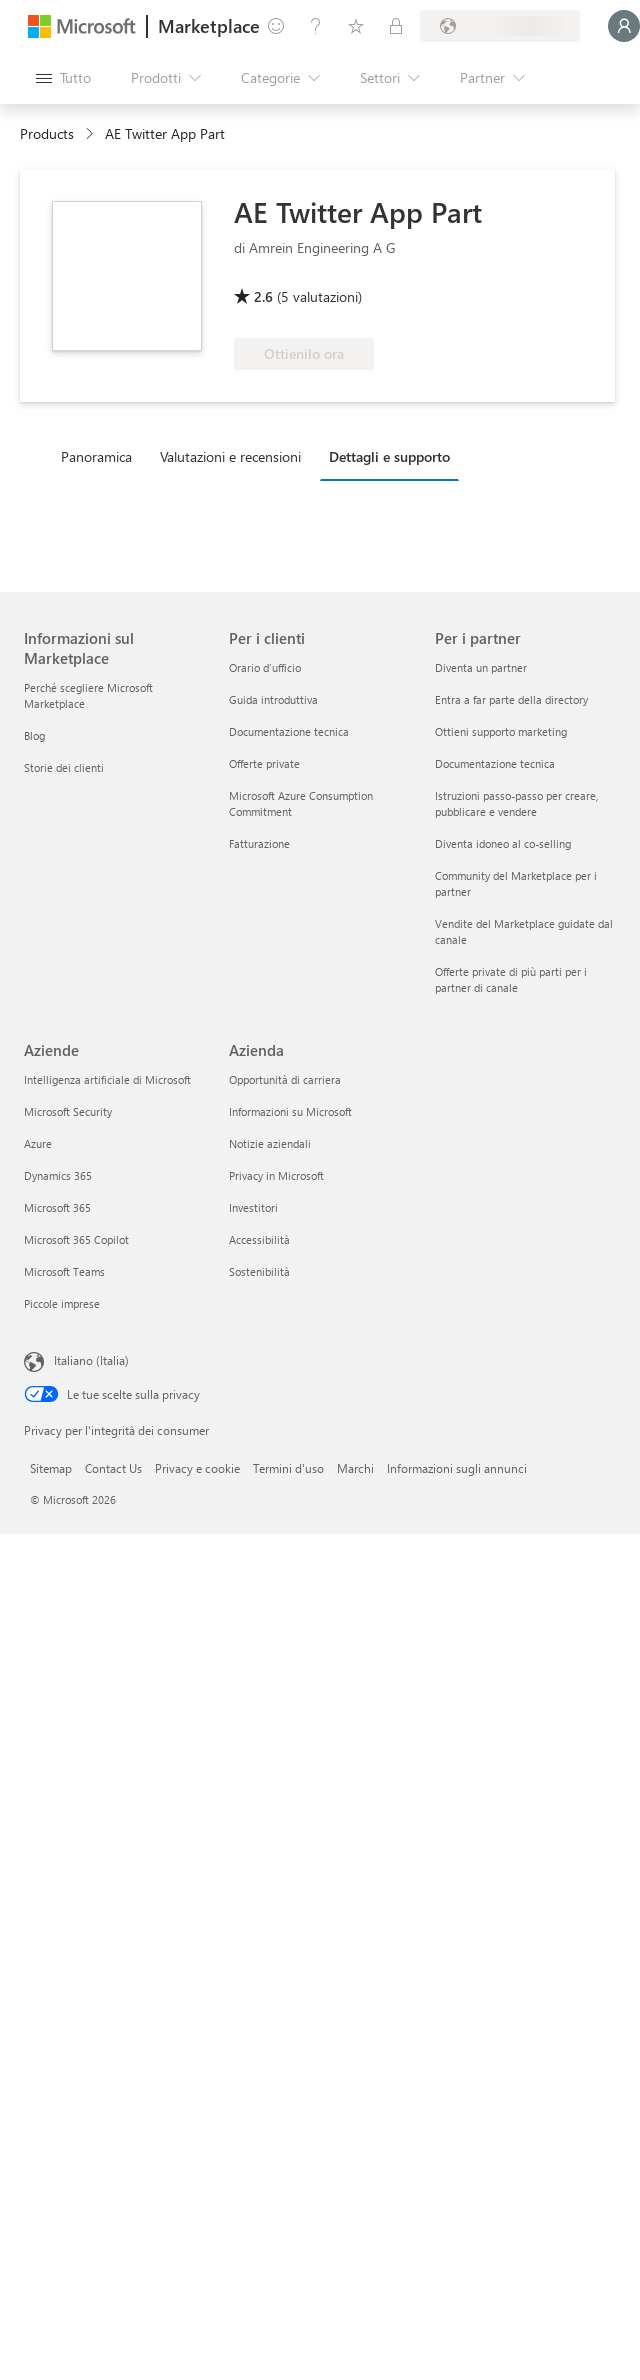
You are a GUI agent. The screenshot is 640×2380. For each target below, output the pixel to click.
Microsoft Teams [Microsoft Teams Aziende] (64, 1271)
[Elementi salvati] (356, 26)
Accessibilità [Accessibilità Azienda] (259, 1239)
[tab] (101, 456)
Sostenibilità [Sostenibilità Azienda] (259, 1271)
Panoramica (96, 456)
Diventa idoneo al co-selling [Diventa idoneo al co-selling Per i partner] (503, 843)
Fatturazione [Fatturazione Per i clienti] (259, 843)
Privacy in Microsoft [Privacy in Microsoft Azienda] (276, 1175)
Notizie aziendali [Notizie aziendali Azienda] (270, 1143)
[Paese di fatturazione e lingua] (500, 26)
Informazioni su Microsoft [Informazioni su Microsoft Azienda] (290, 1111)
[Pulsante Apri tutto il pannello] (63, 78)
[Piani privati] (396, 26)
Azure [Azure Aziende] (38, 1143)
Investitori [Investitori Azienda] (253, 1207)
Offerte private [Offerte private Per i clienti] (264, 763)
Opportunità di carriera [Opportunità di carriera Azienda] (285, 1079)
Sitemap (51, 1468)
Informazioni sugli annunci (457, 1468)
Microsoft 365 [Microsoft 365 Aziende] (57, 1207)
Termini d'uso (288, 1468)
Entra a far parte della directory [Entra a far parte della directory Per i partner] (511, 699)
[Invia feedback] (276, 26)
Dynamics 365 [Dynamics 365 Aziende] (58, 1175)
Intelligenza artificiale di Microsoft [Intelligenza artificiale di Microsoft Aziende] (107, 1079)
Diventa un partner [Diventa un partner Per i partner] (481, 667)
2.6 (263, 296)
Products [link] (47, 133)
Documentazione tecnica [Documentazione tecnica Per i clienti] (289, 731)
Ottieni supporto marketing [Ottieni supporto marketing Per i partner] (501, 731)
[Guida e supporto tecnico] (316, 26)
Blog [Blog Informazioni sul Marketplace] (34, 735)
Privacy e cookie (197, 1468)
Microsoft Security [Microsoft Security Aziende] (68, 1111)
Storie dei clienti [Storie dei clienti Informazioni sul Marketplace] (64, 767)
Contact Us (113, 1468)
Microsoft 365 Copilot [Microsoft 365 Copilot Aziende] (76, 1239)
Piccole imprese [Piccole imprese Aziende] (62, 1303)
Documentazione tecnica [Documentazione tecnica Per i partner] (495, 763)
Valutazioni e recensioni (230, 456)
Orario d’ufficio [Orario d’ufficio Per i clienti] (265, 667)
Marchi (355, 1468)
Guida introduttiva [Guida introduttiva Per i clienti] (273, 699)
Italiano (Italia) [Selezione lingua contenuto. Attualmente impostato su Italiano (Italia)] (91, 1360)
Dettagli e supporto (389, 456)
